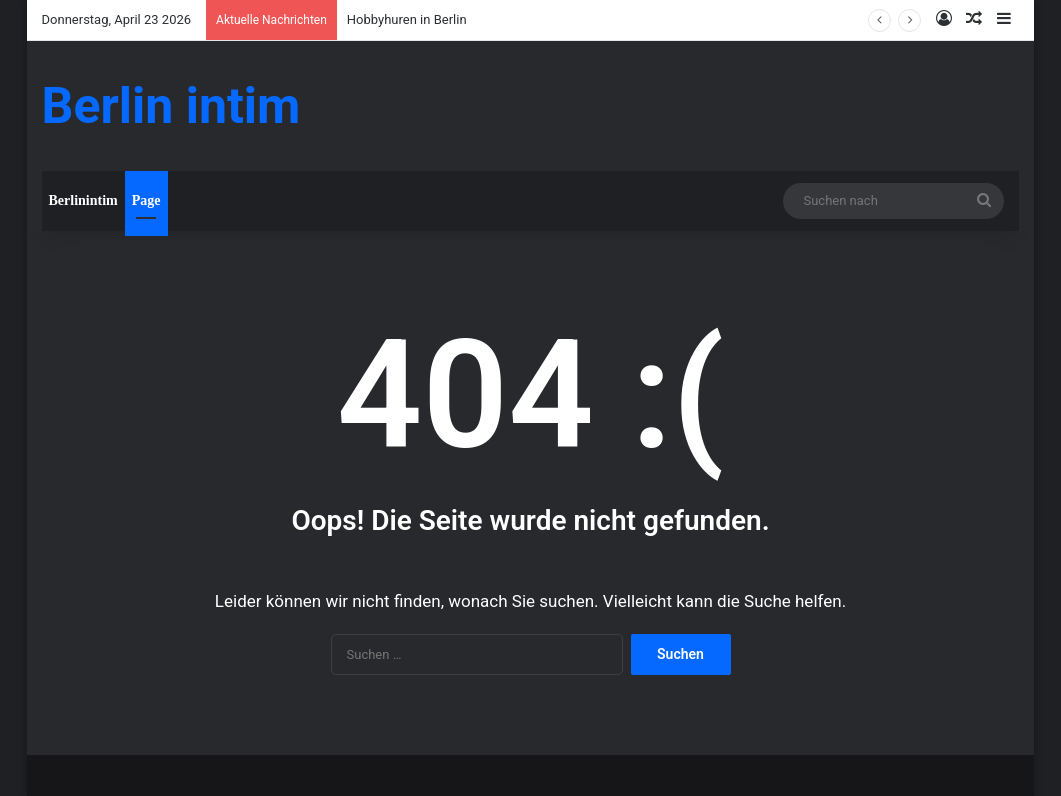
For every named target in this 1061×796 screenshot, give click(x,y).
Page (146, 200)
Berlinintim (83, 200)
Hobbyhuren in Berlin (407, 19)
